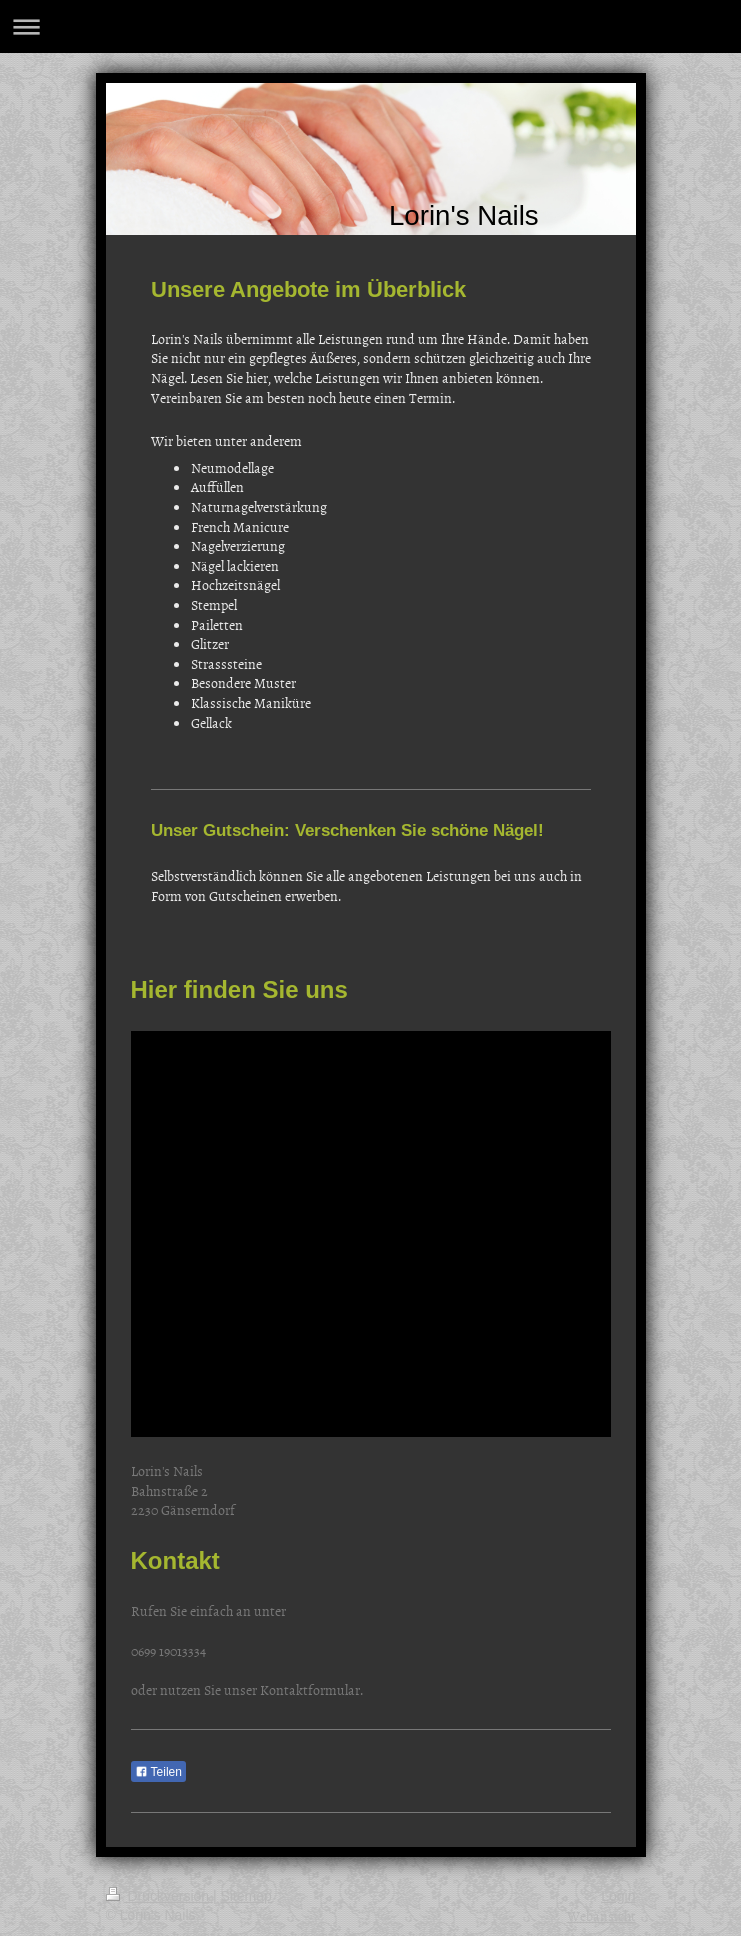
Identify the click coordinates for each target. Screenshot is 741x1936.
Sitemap (246, 1896)
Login (618, 1896)
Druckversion (159, 1896)
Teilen (158, 1772)
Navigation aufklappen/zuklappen (370, 26)
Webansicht (601, 1915)
